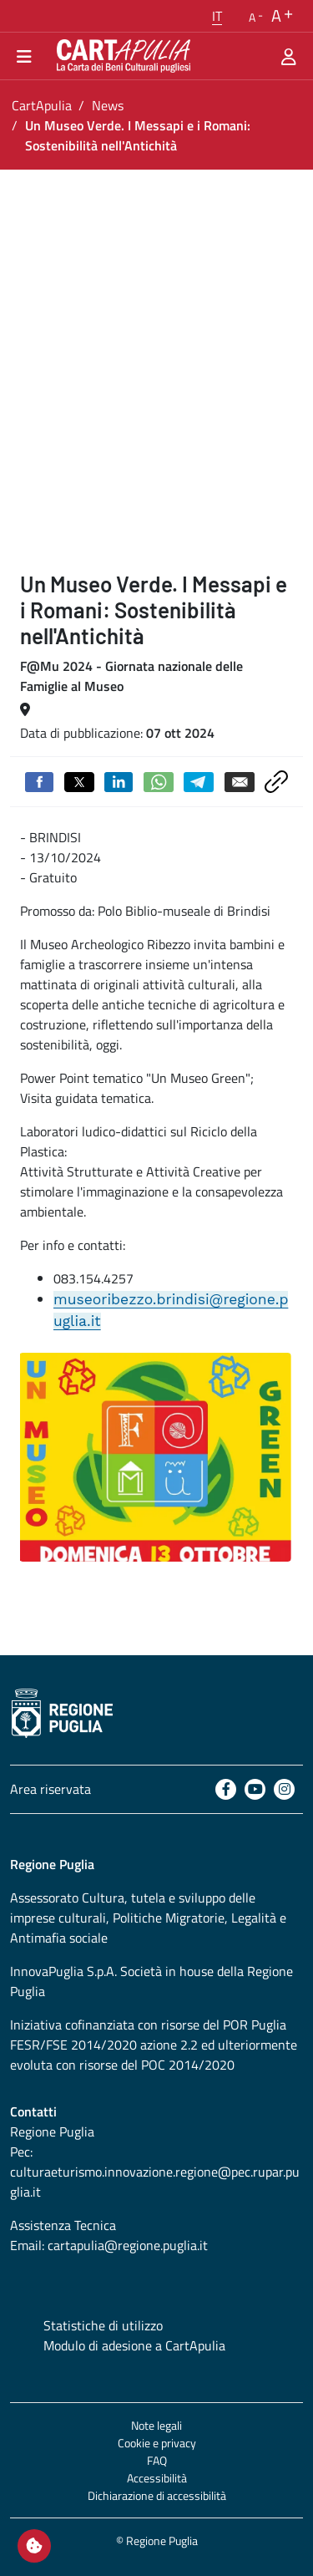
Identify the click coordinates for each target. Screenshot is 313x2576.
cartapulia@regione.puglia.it (128, 2245)
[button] (217, 16)
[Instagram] (284, 1789)
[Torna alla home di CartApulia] (120, 56)
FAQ (157, 2460)
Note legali (156, 2425)
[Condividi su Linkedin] (118, 780)
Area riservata (50, 1789)
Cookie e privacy (157, 2443)
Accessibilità (157, 2478)
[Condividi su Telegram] (199, 780)
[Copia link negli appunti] (276, 780)
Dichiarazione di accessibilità (157, 2495)
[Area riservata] (288, 56)
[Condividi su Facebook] (39, 780)
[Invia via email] (240, 780)
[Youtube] (255, 1789)
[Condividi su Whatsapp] (159, 780)
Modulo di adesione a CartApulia (134, 2345)
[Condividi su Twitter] (79, 780)
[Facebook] (225, 1789)
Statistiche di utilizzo (103, 2325)
